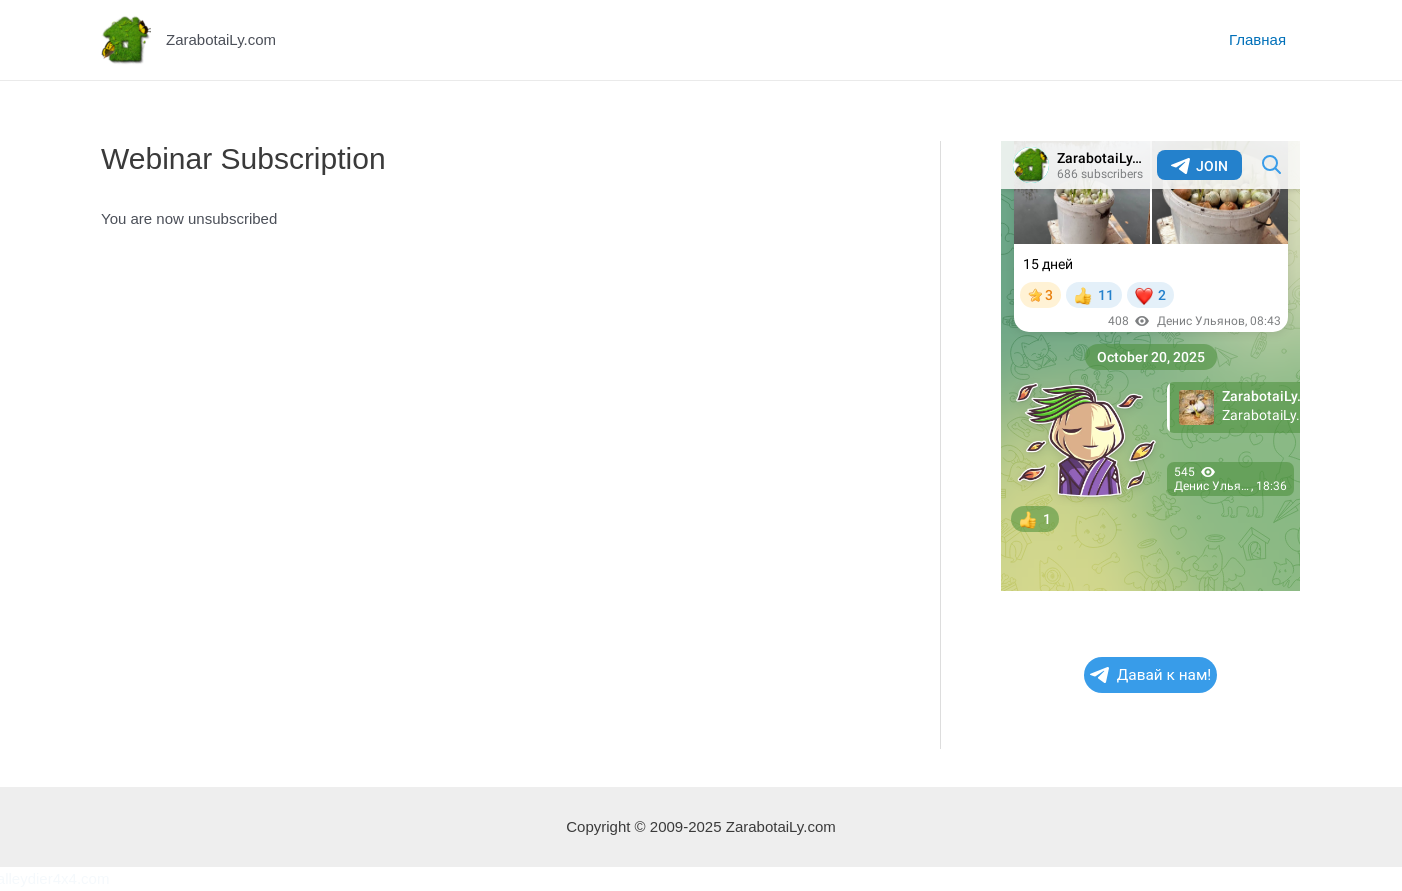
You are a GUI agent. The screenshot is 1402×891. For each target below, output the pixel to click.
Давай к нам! (1151, 675)
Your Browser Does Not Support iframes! (1150, 366)
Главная (1257, 39)
